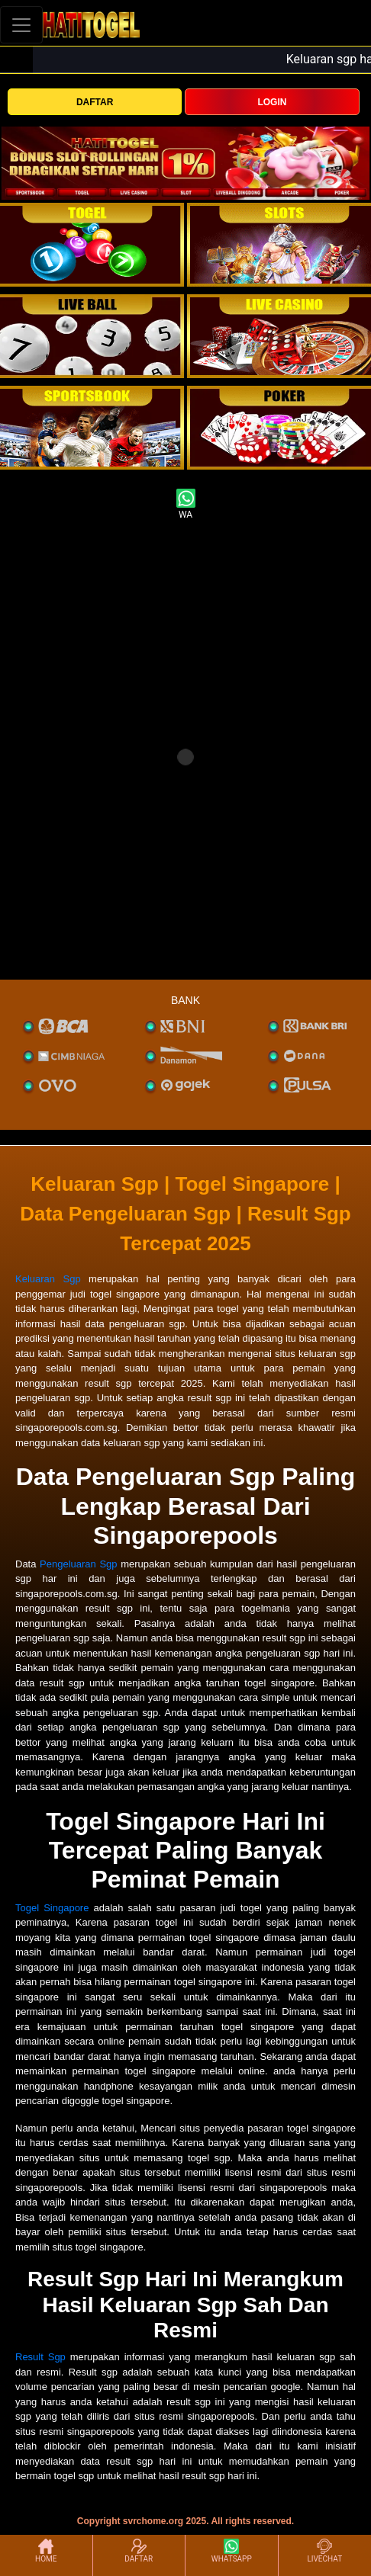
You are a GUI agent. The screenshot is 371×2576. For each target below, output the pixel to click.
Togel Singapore (52, 1908)
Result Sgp (40, 2357)
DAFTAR (94, 102)
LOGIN (271, 102)
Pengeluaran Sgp (78, 1564)
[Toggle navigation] (21, 24)
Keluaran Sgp (48, 1279)
